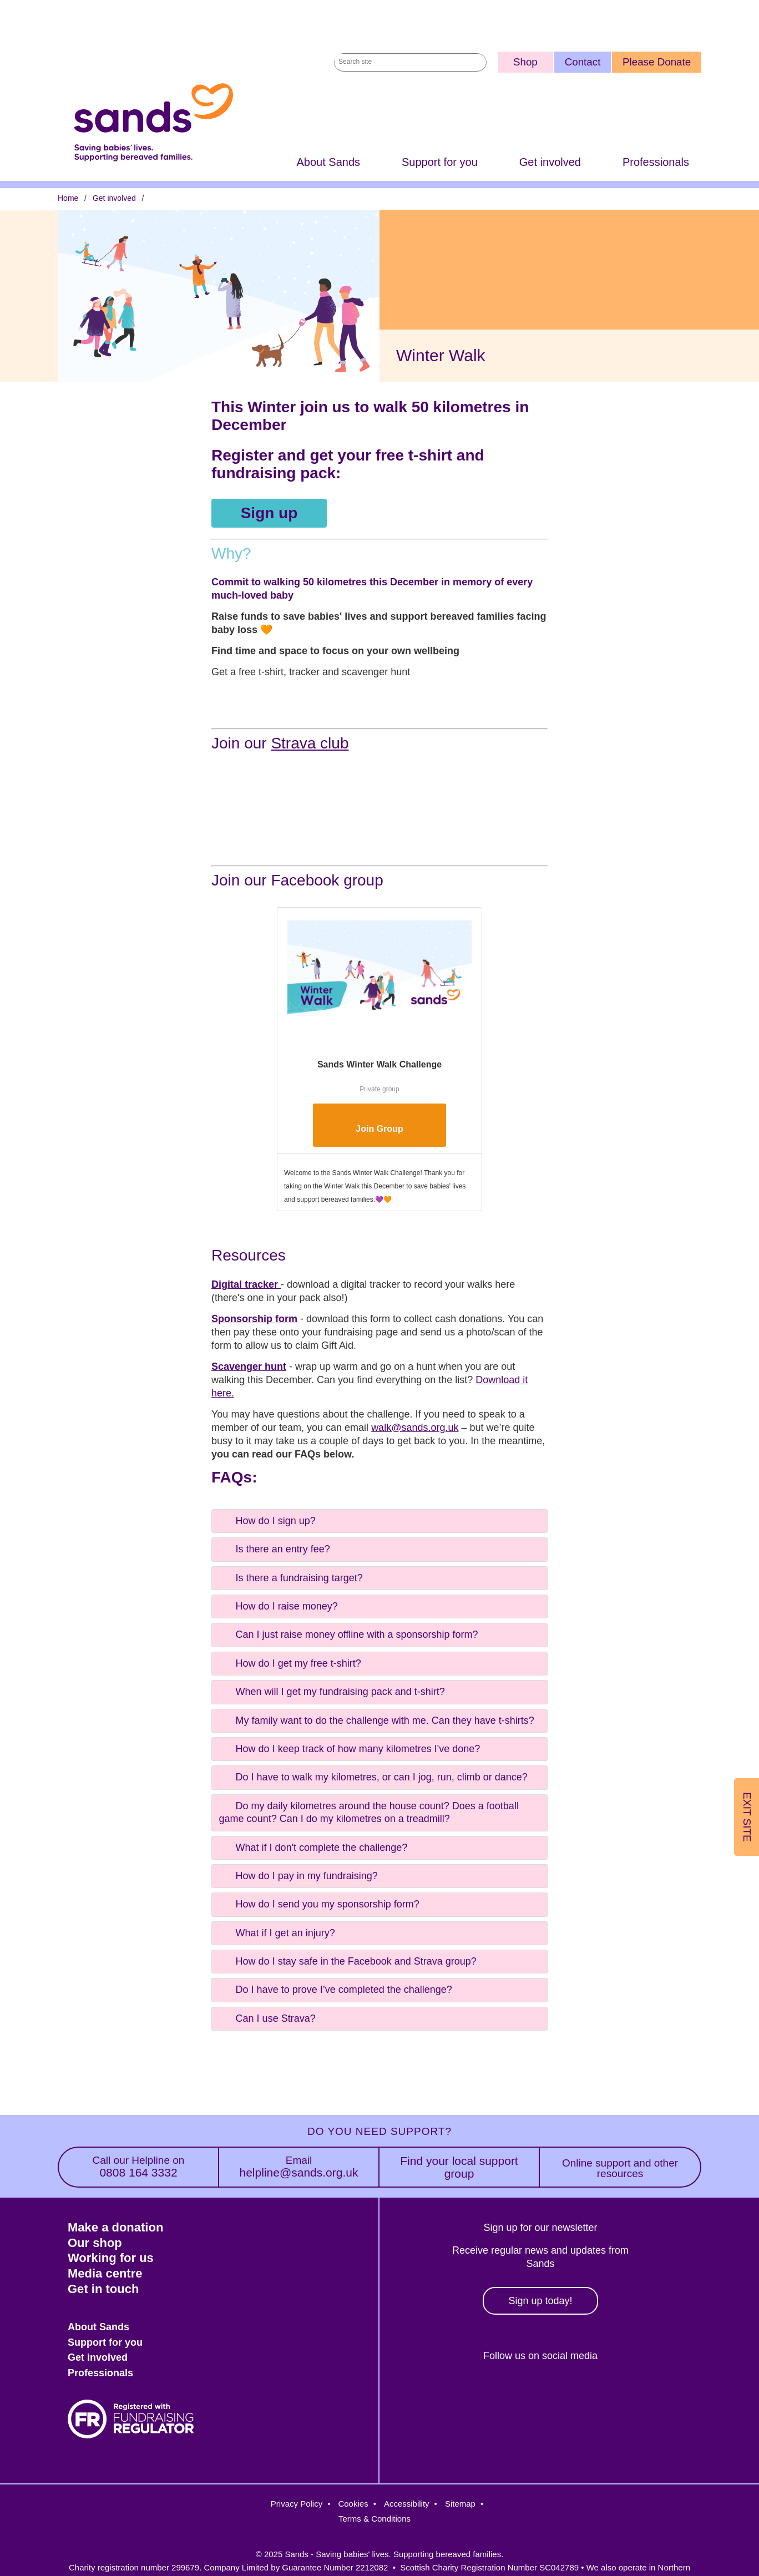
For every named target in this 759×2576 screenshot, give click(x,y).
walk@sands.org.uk (414, 1427)
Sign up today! (540, 2300)
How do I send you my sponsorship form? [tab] (318, 1904)
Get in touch (103, 2289)
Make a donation (115, 2227)
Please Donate (657, 62)
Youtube (608, 2393)
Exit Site (747, 1816)
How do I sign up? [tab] (266, 1520)
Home (68, 198)
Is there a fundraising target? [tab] (290, 1577)
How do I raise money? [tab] (277, 1606)
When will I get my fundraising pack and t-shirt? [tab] (331, 1691)
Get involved (550, 162)
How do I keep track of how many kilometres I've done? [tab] (348, 1748)
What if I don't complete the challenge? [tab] (312, 1847)
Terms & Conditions (374, 2518)
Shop (525, 62)
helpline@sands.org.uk (299, 2166)
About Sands (328, 162)
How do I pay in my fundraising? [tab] (297, 1875)
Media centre (105, 2273)
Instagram (512, 2393)
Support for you (440, 162)
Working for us (111, 2258)
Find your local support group (459, 2167)
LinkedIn (560, 2393)
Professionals (656, 162)
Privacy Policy (296, 2503)
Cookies (353, 2503)
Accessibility (406, 2503)
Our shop (95, 2243)
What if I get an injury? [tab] (276, 1932)
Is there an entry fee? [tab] (273, 1549)
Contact (583, 62)
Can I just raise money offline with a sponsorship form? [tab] (347, 1634)
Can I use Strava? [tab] (266, 2018)
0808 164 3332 (138, 2166)
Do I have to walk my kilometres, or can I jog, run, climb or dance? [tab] (372, 1777)
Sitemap (460, 2503)
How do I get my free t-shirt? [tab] (289, 1662)
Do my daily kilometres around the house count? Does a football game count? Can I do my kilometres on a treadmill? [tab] (368, 1811)
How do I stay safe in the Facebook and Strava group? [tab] (347, 1961)
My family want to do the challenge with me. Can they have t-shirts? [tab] (375, 1720)
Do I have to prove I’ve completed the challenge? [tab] (334, 1989)
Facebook (464, 2393)
